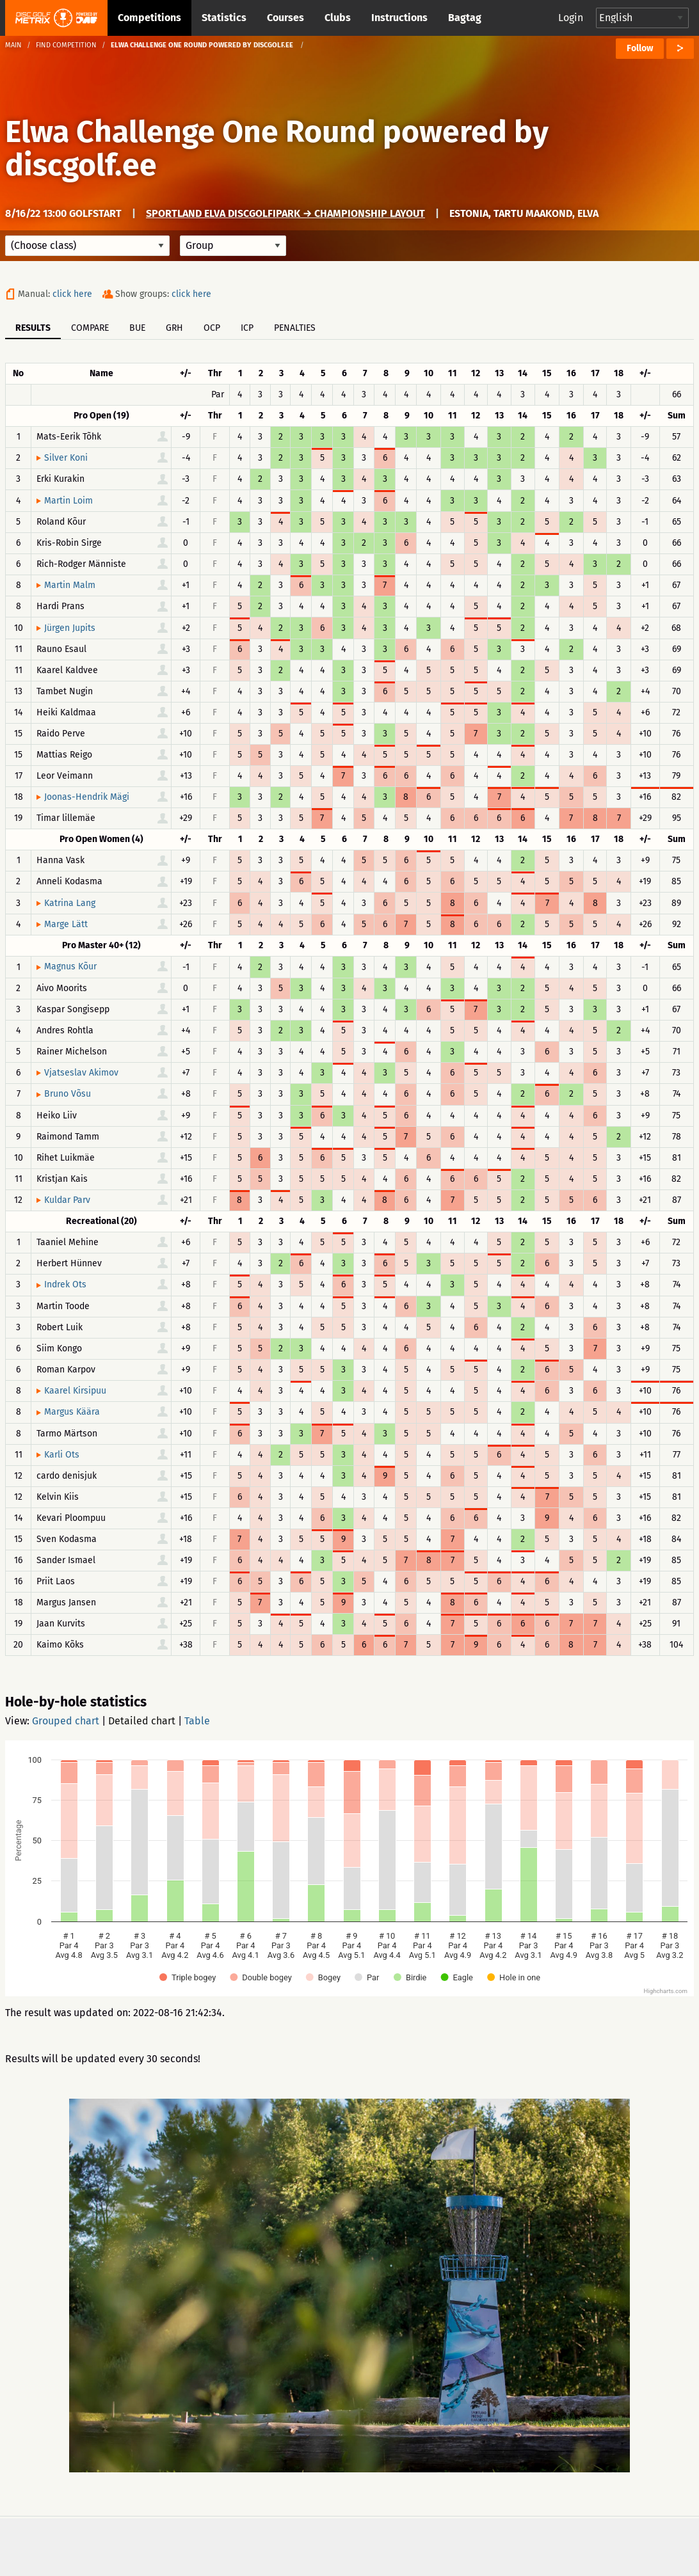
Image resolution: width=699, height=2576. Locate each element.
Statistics (224, 18)
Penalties (295, 327)
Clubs (338, 18)
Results (33, 327)
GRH (174, 327)
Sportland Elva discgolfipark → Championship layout (285, 213)
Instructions (399, 18)
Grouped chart (65, 1721)
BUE (137, 327)
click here (72, 294)
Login (570, 18)
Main (13, 45)
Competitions (149, 18)
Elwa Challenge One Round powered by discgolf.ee (277, 148)
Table (197, 1721)
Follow (640, 48)
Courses (285, 18)
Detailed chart (141, 1721)
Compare (90, 327)
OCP (212, 327)
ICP (247, 327)
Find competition (66, 45)
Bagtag (464, 18)
